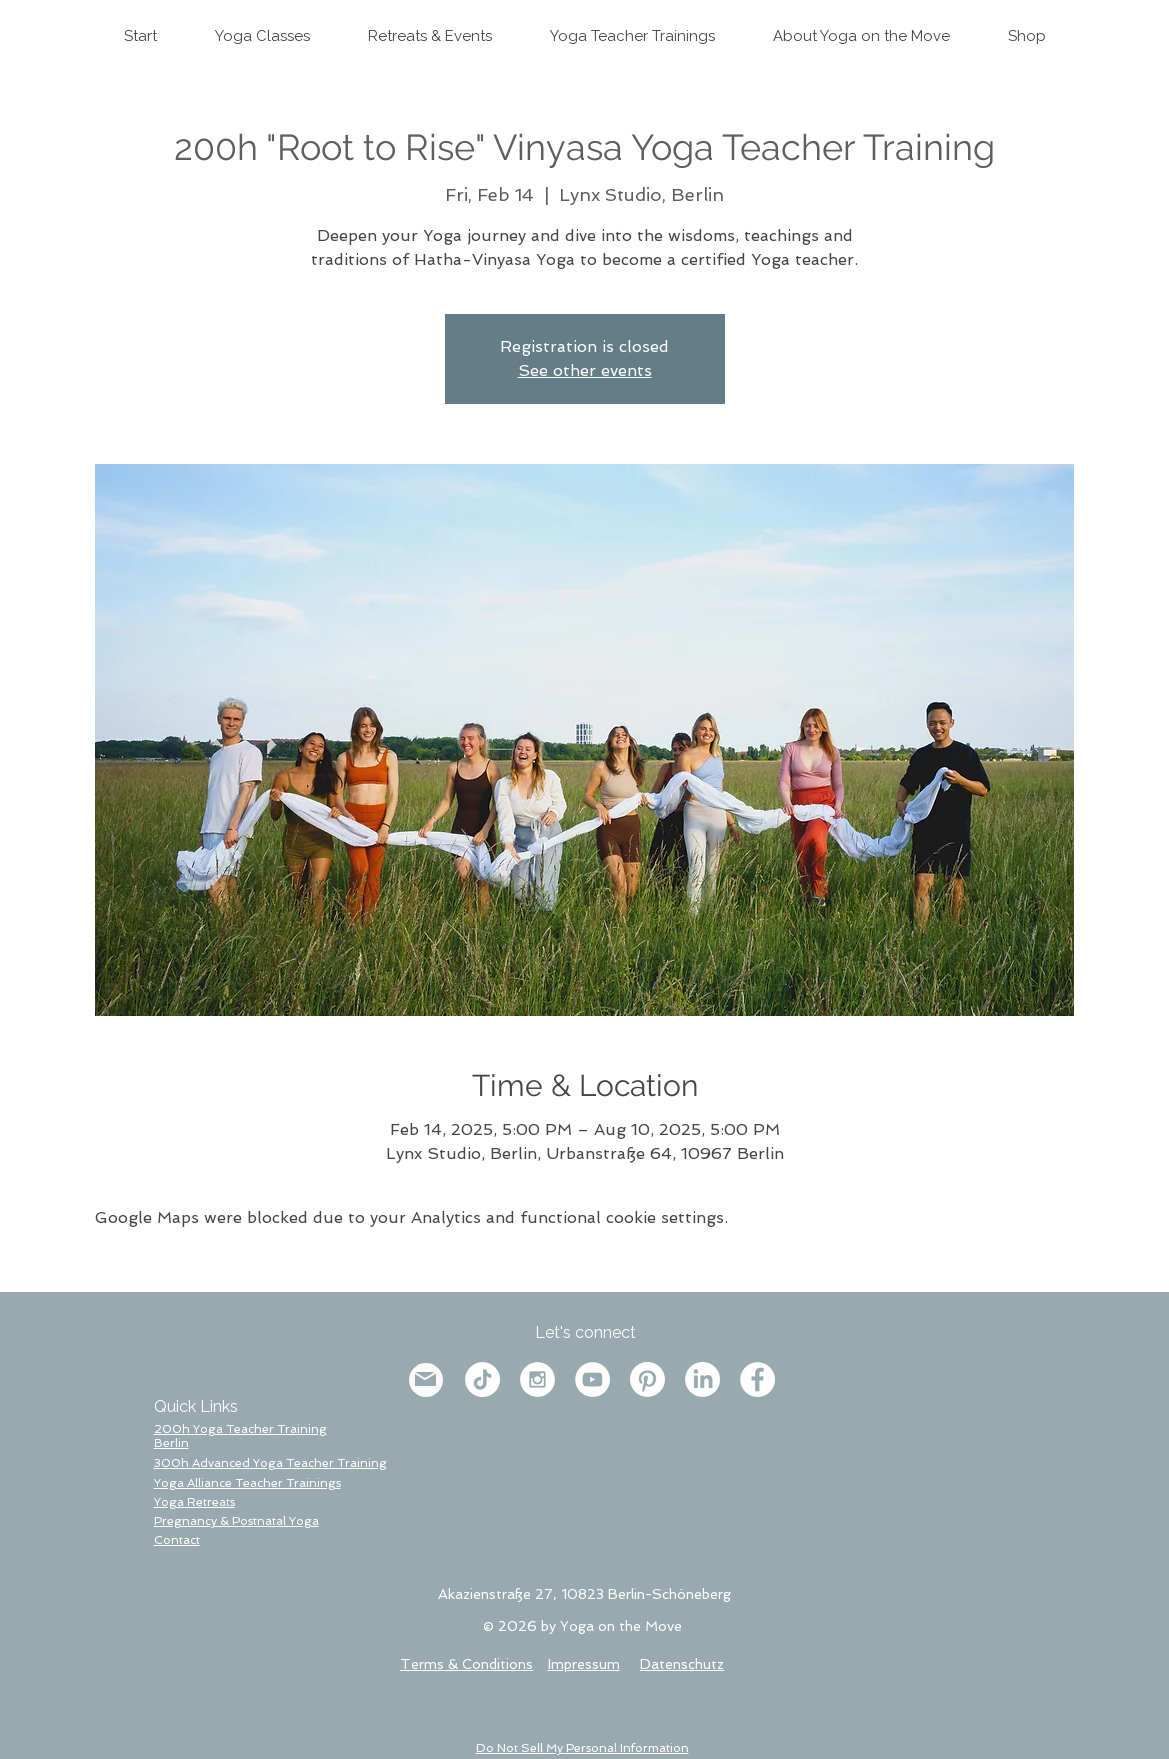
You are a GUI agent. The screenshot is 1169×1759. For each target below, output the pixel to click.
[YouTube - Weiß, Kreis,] (592, 1379)
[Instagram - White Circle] (537, 1379)
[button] (177, 1540)
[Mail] (425, 1379)
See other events (585, 370)
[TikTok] (482, 1379)
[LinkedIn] (702, 1379)
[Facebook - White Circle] (757, 1379)
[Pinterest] (647, 1379)
